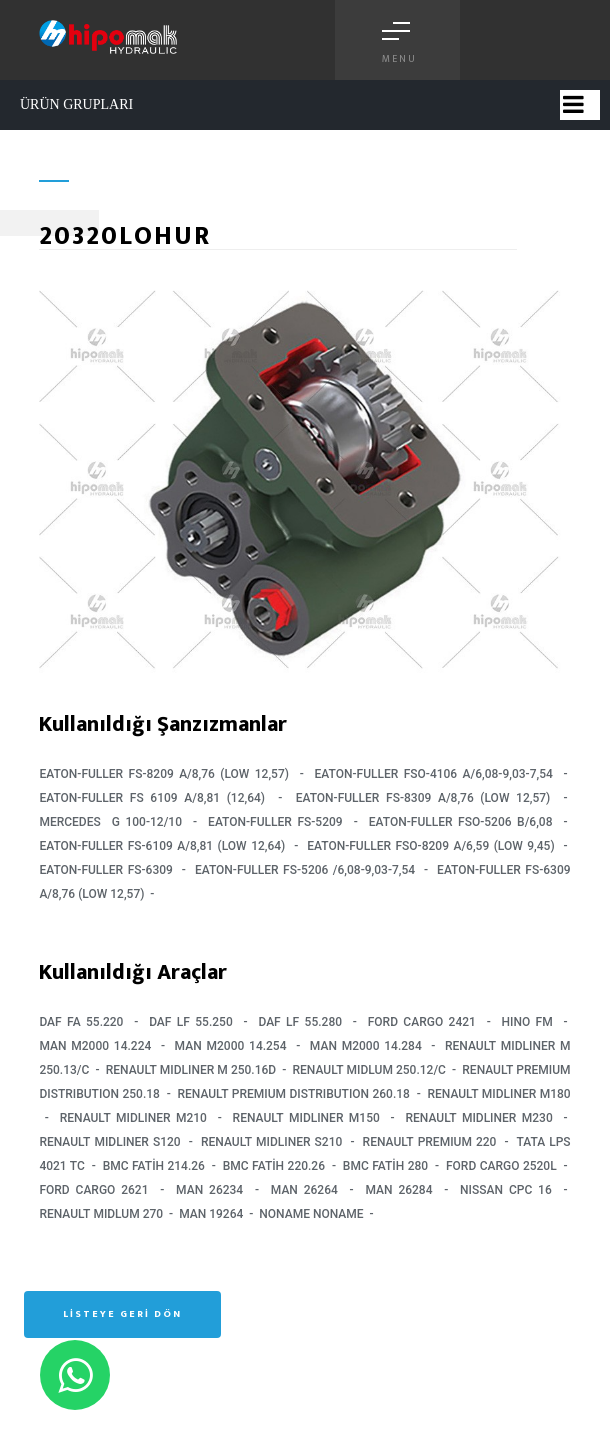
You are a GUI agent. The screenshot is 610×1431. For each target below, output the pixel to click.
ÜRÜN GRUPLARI (76, 104)
